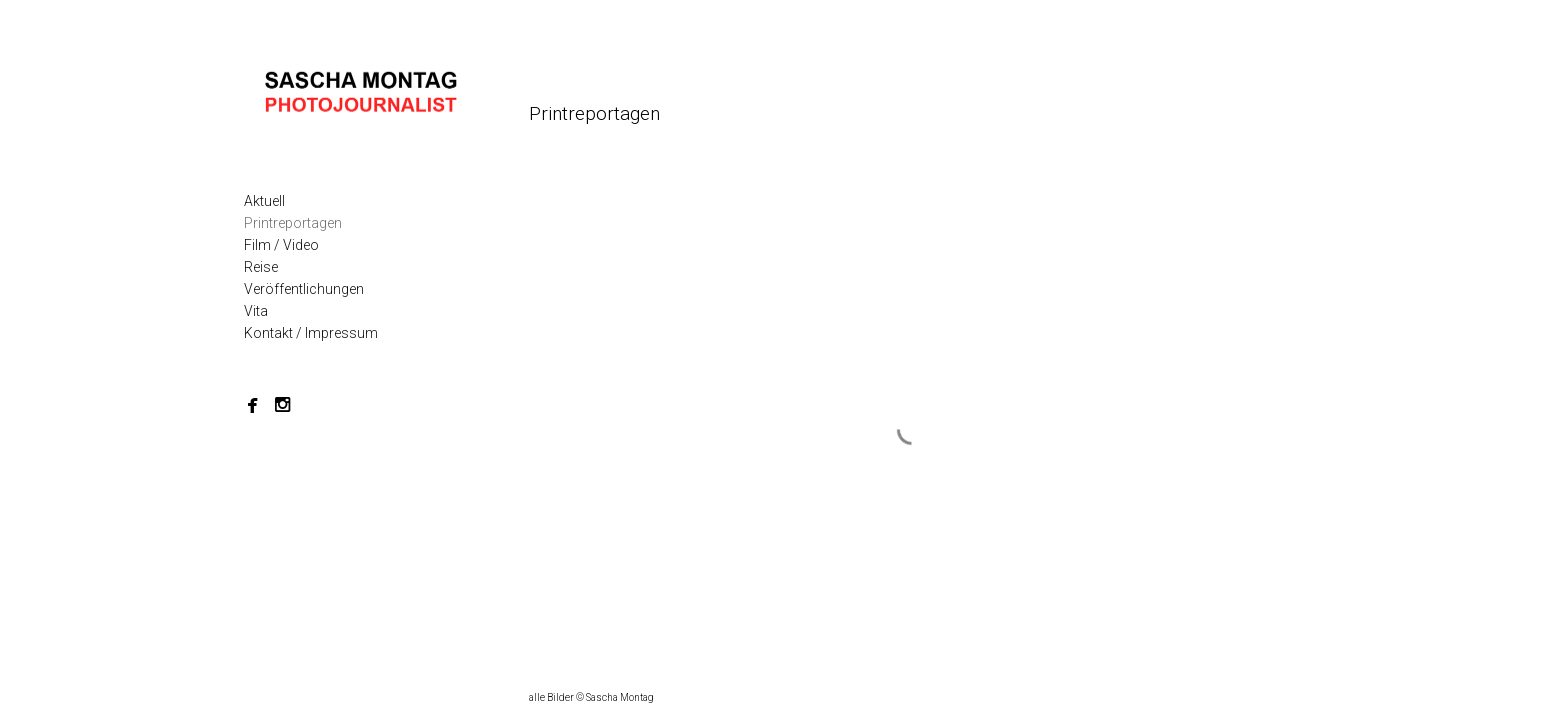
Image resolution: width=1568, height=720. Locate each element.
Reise (261, 267)
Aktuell (264, 201)
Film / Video (281, 245)
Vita (256, 311)
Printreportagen (293, 223)
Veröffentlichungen (304, 289)
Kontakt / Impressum (311, 333)
